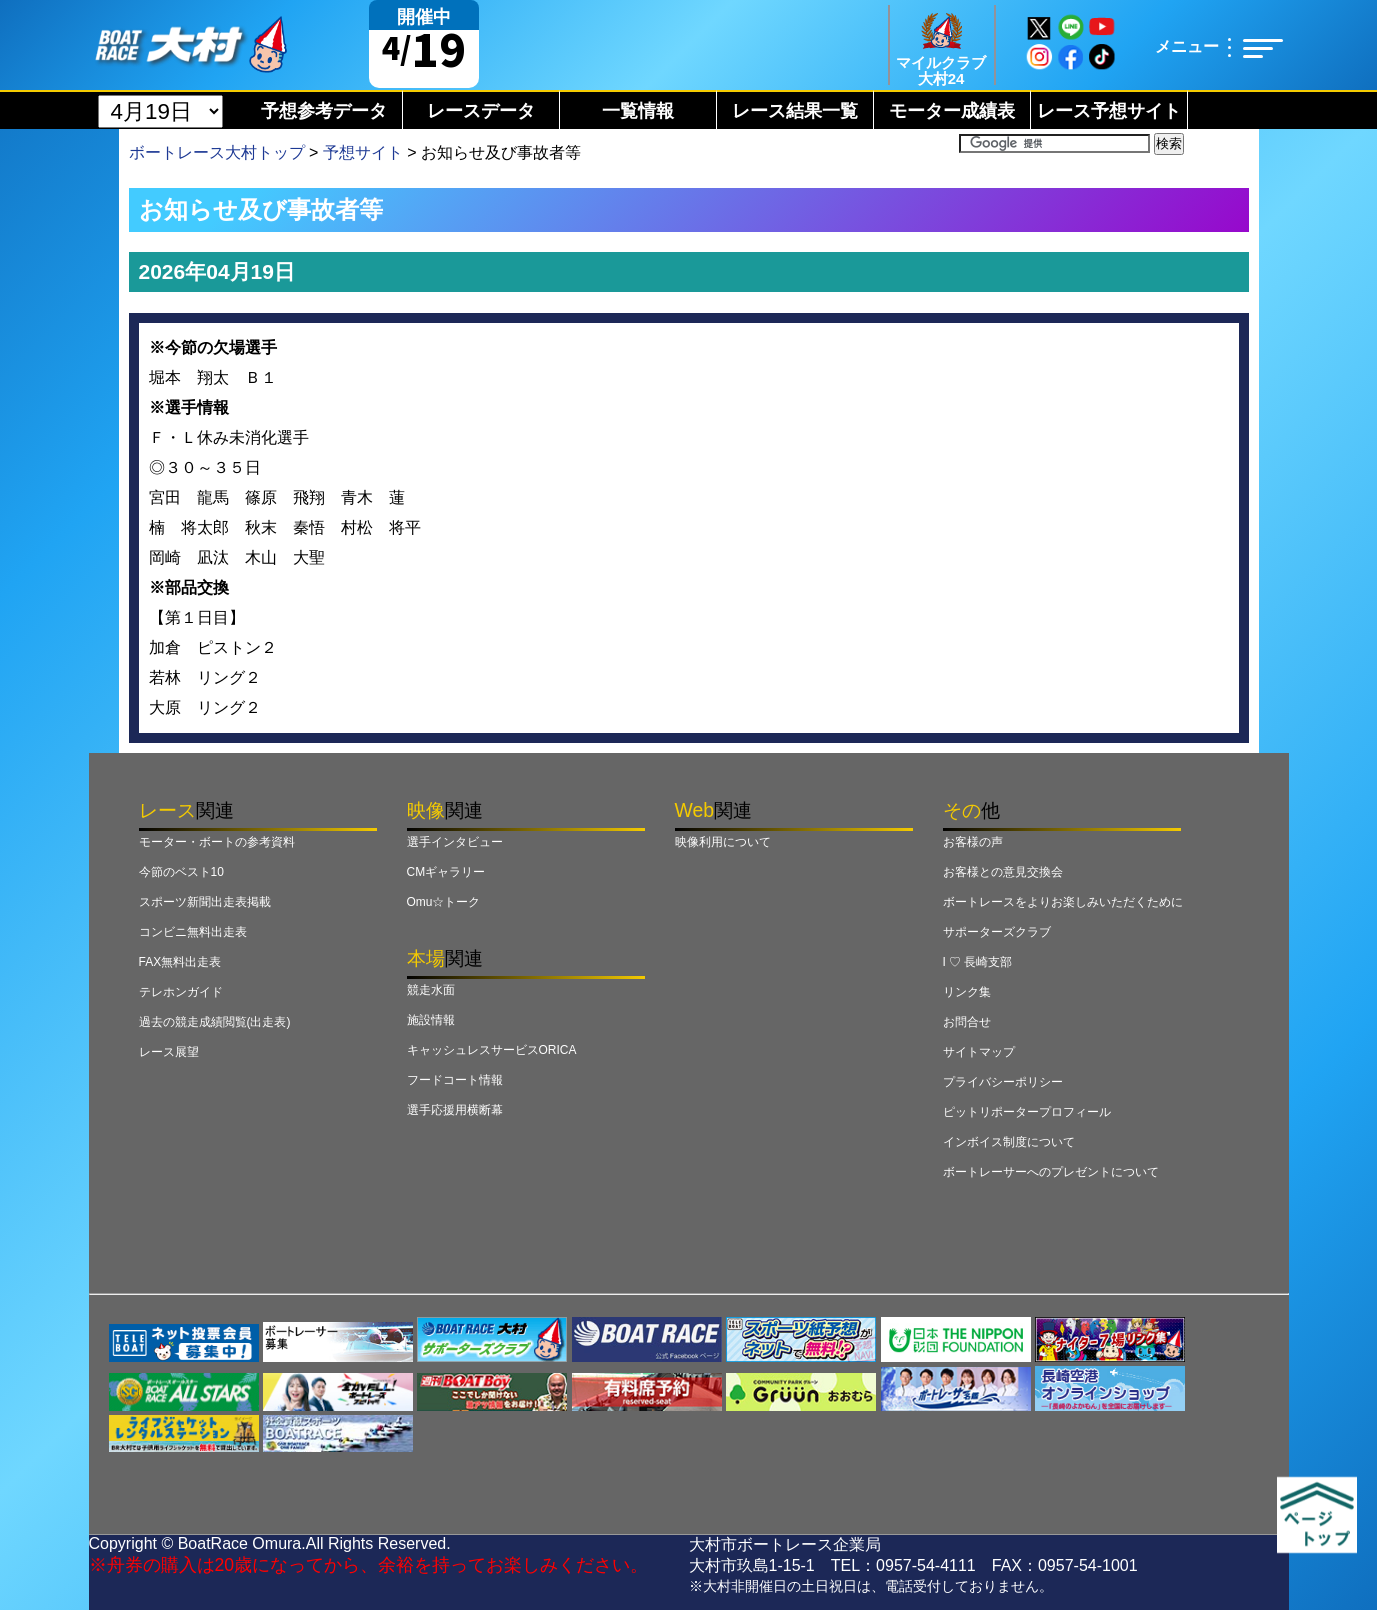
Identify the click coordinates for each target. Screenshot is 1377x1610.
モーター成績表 (952, 111)
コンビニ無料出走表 (193, 932)
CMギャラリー (446, 872)
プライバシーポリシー (1003, 1082)
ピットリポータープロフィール (1027, 1112)
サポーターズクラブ (997, 932)
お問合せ (967, 1022)
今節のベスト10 (181, 872)
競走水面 (431, 990)
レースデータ (481, 111)
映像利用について (723, 842)
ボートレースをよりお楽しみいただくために (1063, 902)
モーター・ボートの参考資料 (217, 842)
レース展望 (169, 1052)
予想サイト (363, 152)
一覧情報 (638, 111)
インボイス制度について (1009, 1142)
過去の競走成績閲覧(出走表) (215, 1022)
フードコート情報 (455, 1080)
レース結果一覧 (795, 111)
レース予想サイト (1109, 111)
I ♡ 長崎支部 (978, 962)
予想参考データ (324, 111)
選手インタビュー (455, 842)
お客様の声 (973, 842)
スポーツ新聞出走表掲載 (205, 902)
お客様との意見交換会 (1003, 872)
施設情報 (431, 1020)
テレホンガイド (181, 992)
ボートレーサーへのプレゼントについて (1051, 1172)
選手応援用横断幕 (455, 1110)
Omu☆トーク (444, 902)
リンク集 (967, 992)
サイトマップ (979, 1052)
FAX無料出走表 (180, 962)
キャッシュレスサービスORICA (492, 1050)
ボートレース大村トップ (217, 152)
